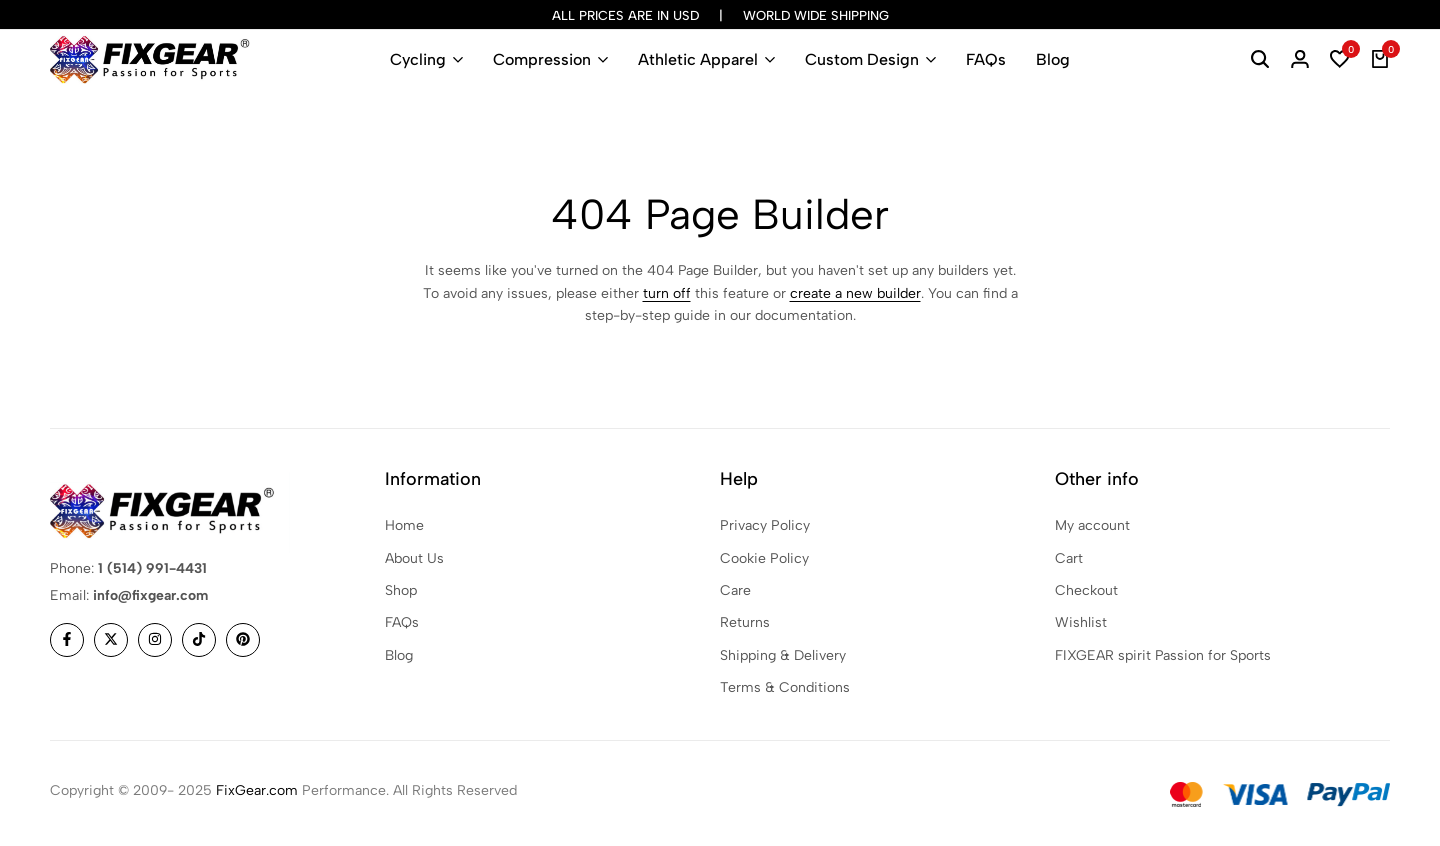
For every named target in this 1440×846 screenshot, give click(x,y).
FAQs (986, 59)
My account (1092, 525)
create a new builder (855, 293)
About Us (414, 558)
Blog (1053, 59)
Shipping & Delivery (783, 655)
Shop (401, 590)
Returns (745, 622)
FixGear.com (257, 790)
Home (404, 525)
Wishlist (1081, 622)
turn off (667, 293)
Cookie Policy (764, 558)
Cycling (418, 59)
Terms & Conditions (785, 687)
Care (735, 590)
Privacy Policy (765, 525)
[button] (1340, 60)
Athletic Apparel (698, 59)
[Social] (67, 640)
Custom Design (862, 59)
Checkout (1086, 590)
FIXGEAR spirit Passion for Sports (1163, 655)
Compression (542, 59)
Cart (1069, 558)
